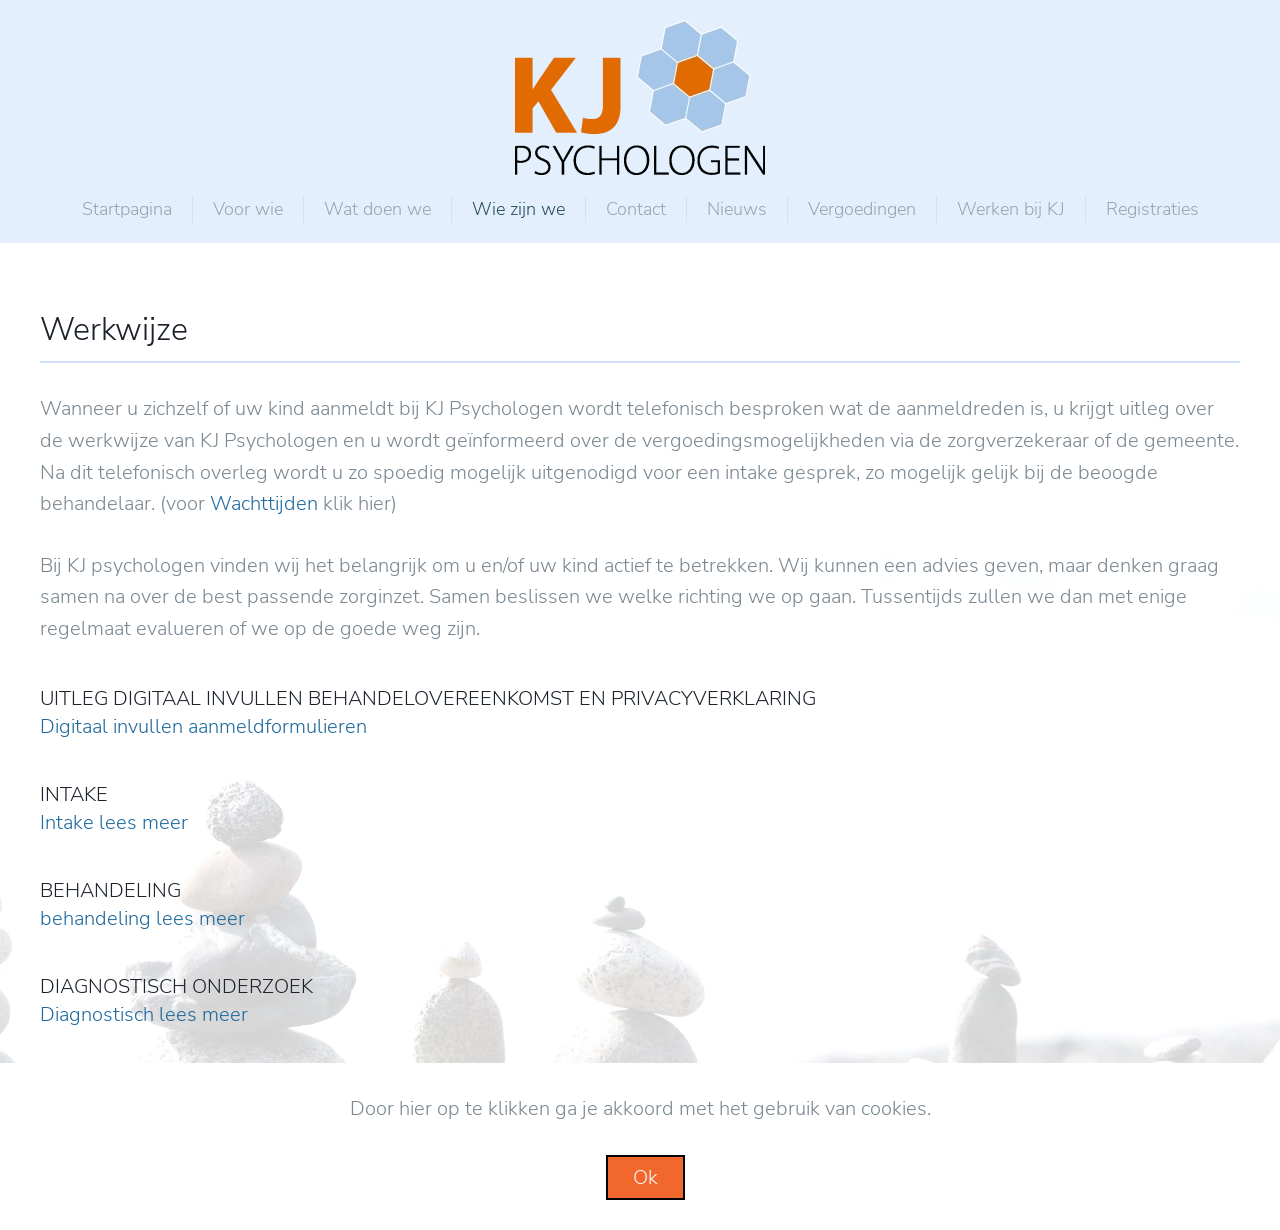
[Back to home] (640, 97)
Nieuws (737, 209)
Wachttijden (264, 503)
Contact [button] (636, 209)
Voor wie (248, 209)
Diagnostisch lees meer (144, 1014)
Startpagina (127, 209)
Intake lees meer (114, 822)
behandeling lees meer (142, 918)
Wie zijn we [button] (518, 209)
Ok (645, 1177)
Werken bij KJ (1011, 209)
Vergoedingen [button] (862, 209)
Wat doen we (377, 209)
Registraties (1152, 209)
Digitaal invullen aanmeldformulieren (203, 726)
